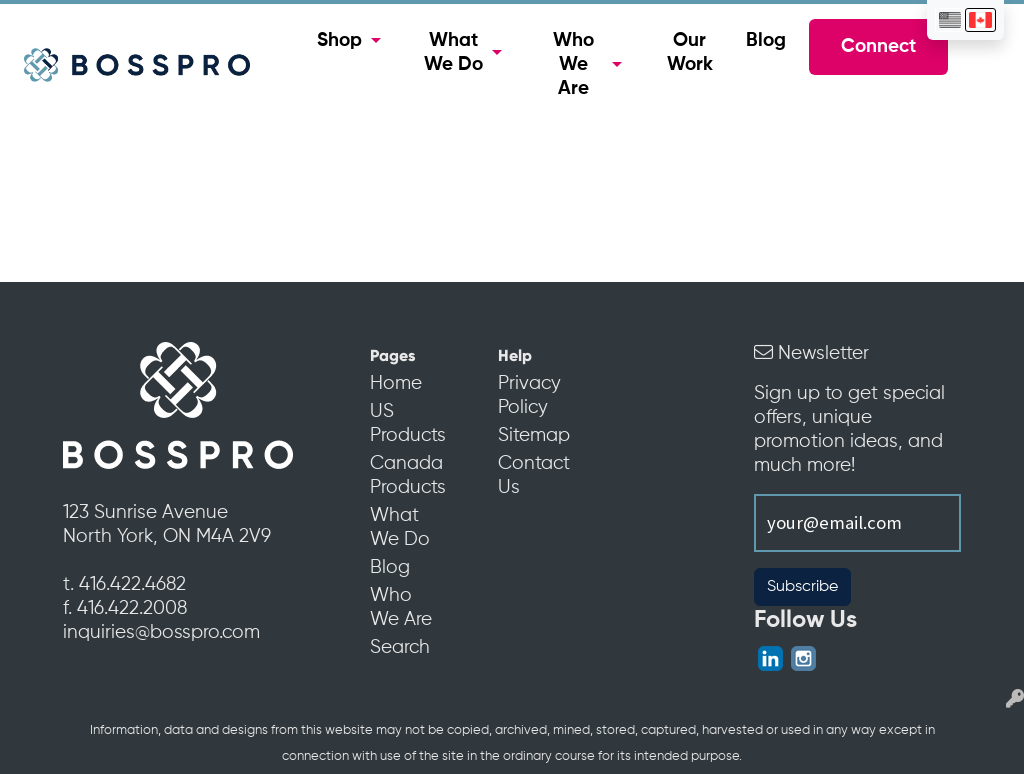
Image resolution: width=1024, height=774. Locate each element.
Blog (766, 41)
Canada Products (406, 476)
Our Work (690, 53)
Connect (878, 47)
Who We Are (573, 65)
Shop (339, 41)
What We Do (453, 53)
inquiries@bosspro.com (161, 633)
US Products (406, 424)
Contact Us (534, 476)
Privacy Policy (529, 396)
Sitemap (534, 436)
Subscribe (802, 587)
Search (400, 648)
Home (396, 384)
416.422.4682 (132, 585)
